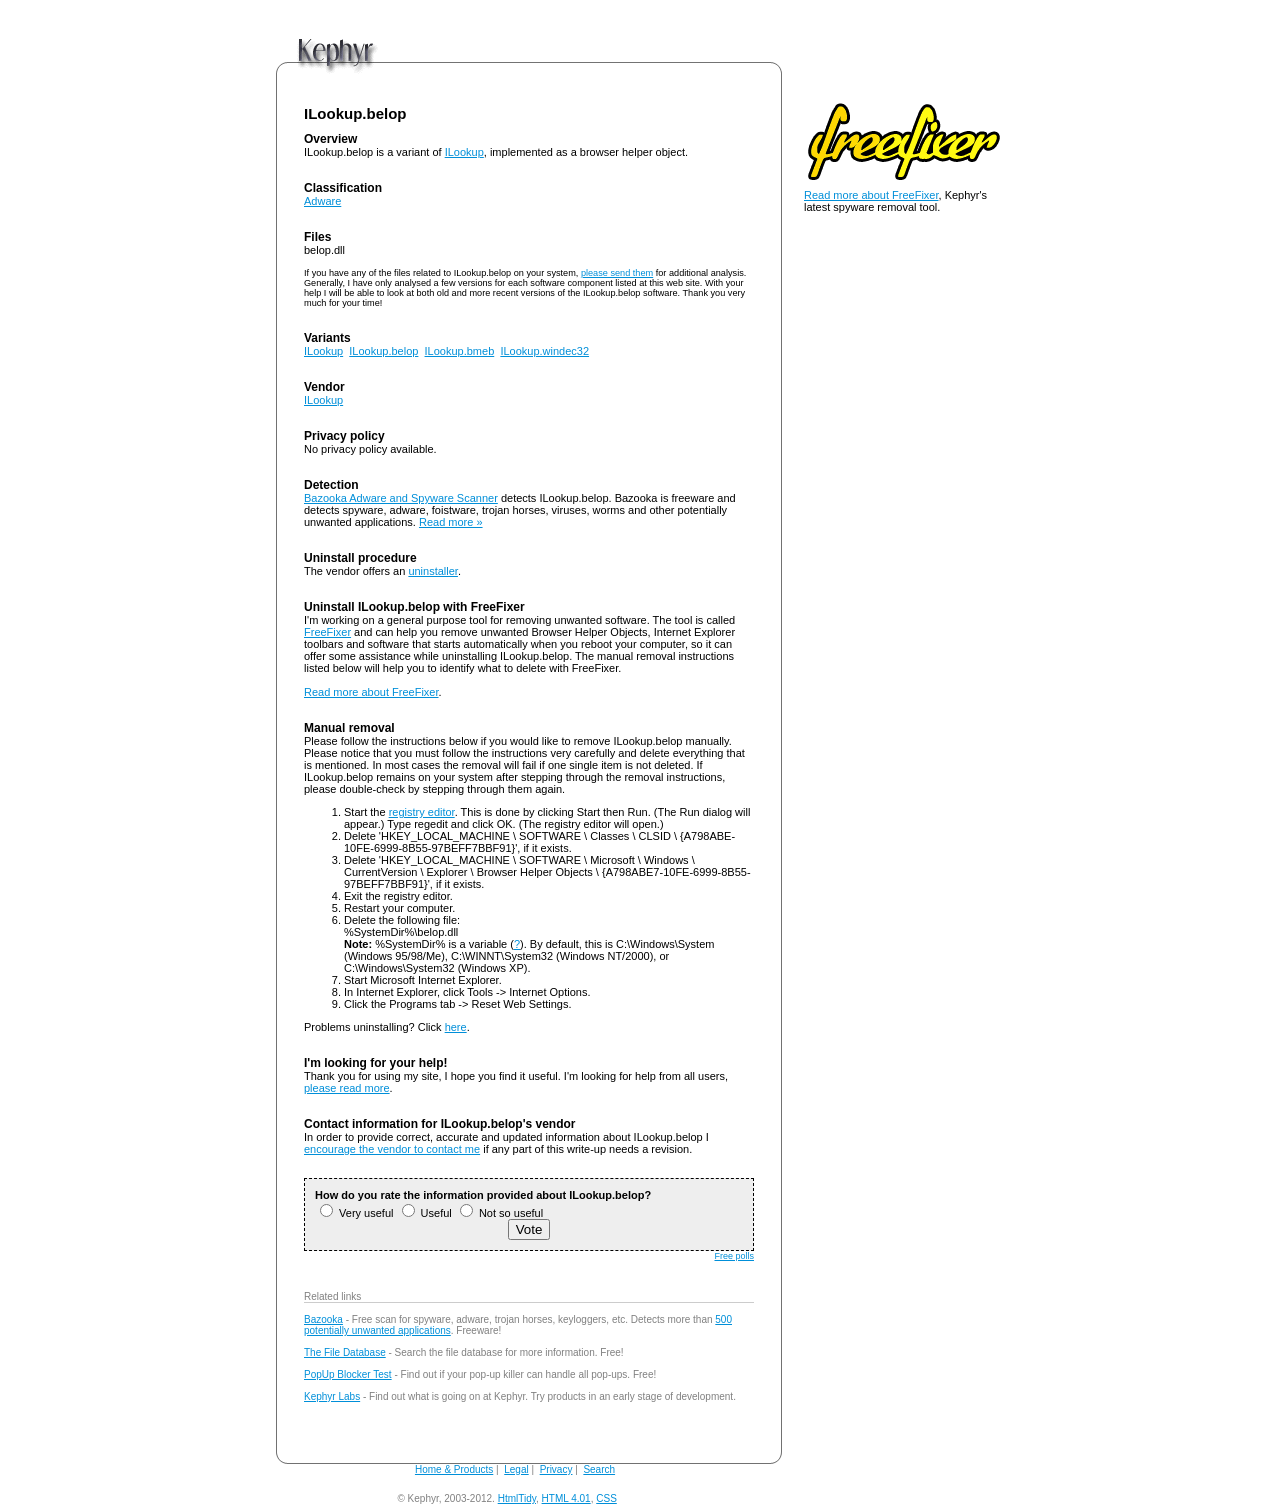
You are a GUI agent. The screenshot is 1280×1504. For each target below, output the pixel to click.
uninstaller (433, 571)
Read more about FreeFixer (371, 692)
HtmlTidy (517, 1498)
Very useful (356, 1213)
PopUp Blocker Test (348, 1374)
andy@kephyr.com (661, 1498)
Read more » (451, 522)
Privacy (556, 1469)
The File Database (345, 1352)
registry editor (422, 812)
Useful (427, 1213)
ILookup (464, 152)
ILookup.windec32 (544, 351)
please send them (617, 273)
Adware (322, 201)
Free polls (734, 1256)
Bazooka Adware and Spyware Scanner (401, 498)
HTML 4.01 (566, 1498)
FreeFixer (327, 632)
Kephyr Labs (332, 1396)
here (456, 1027)
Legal (516, 1469)
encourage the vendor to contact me (392, 1149)
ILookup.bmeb (460, 351)
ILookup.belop (383, 351)
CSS (606, 1498)
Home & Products (454, 1469)
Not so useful (501, 1213)
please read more (347, 1088)
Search (599, 1469)
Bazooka (323, 1319)
